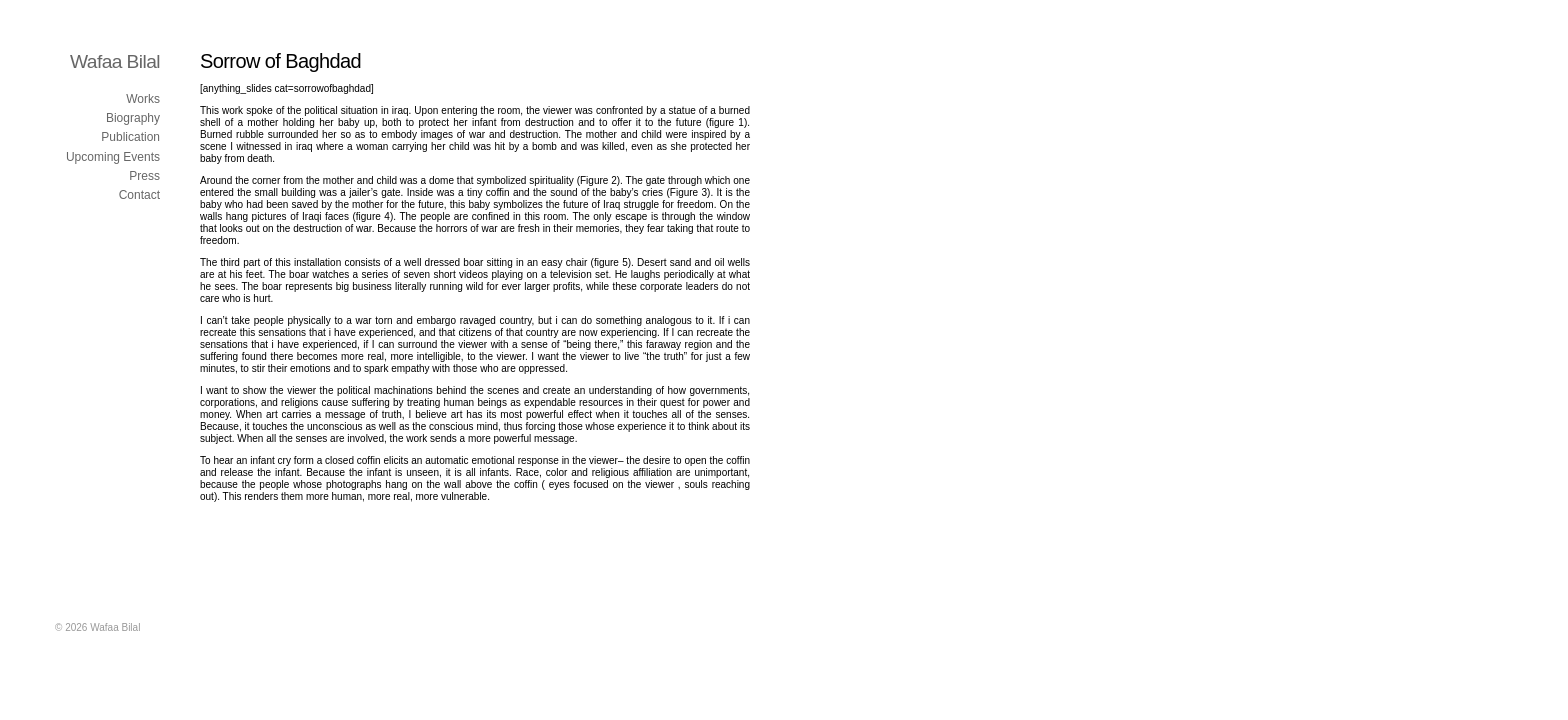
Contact (139, 195)
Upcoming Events (113, 157)
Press (144, 176)
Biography (133, 118)
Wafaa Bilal (115, 61)
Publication (130, 137)
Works (143, 99)
